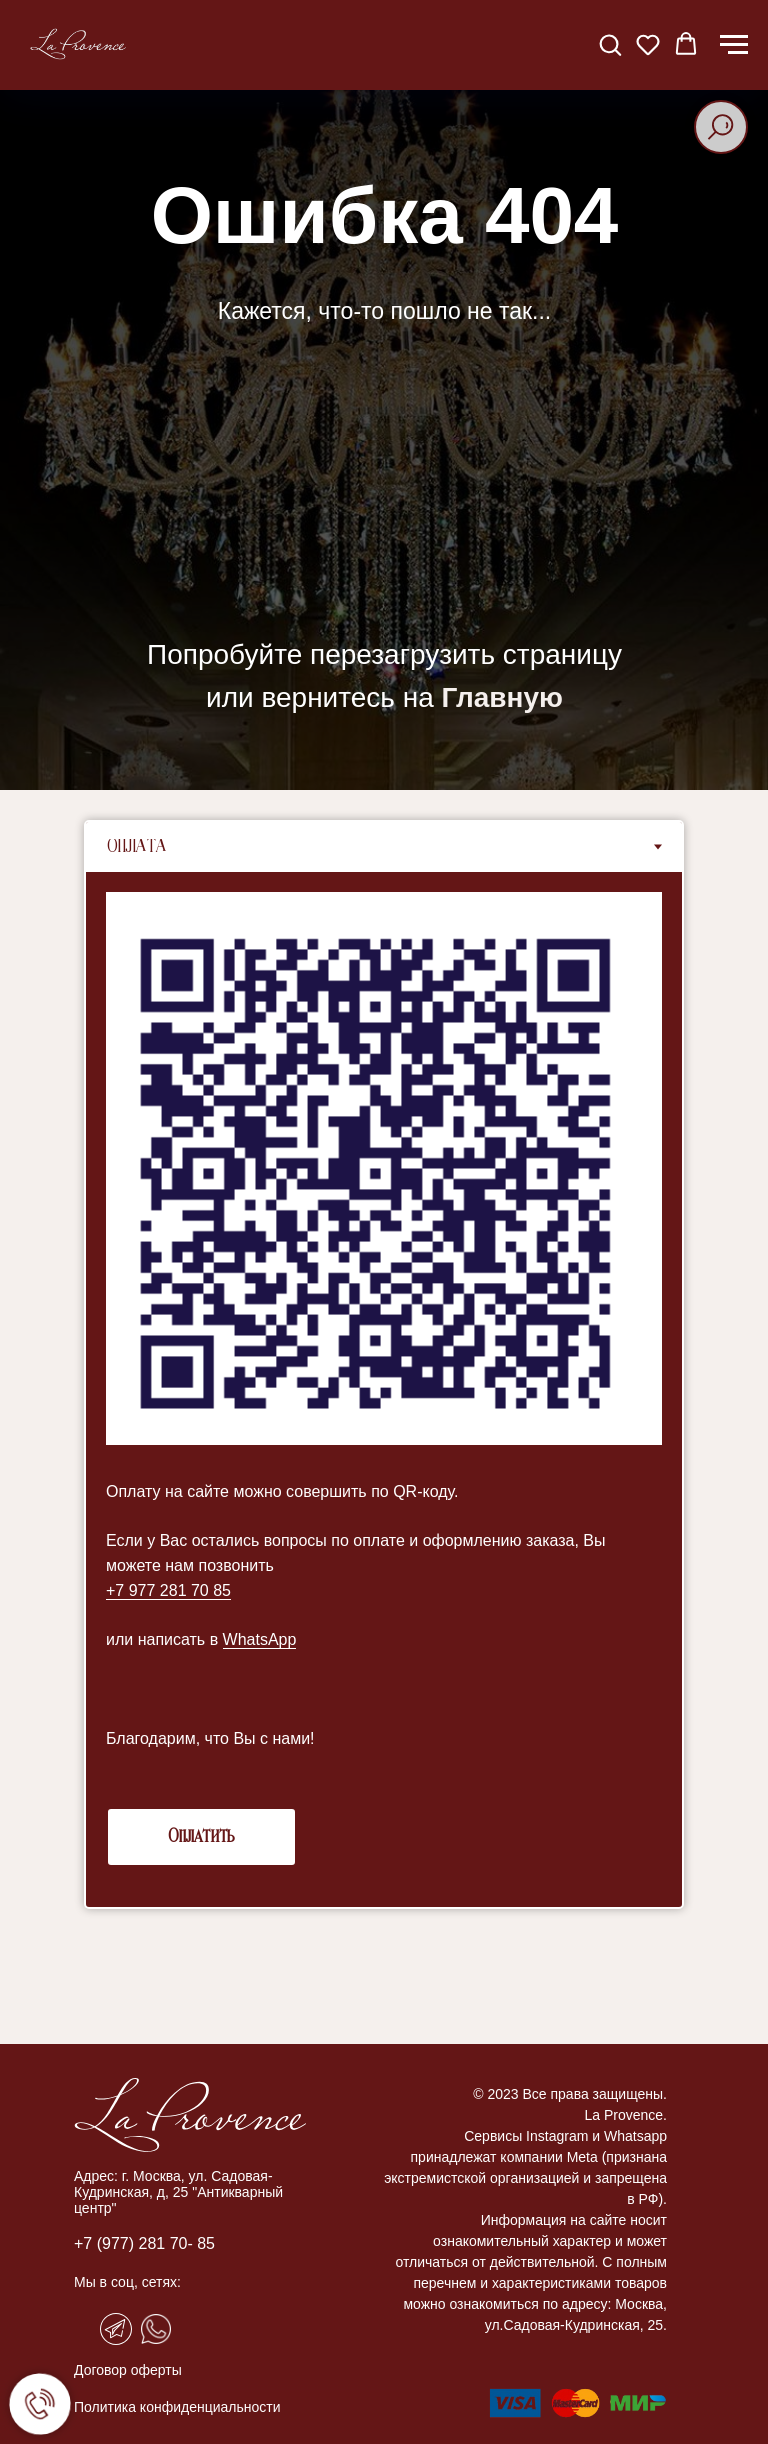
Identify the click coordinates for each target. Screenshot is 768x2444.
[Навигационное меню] (734, 45)
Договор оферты (128, 2370)
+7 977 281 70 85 (168, 1590)
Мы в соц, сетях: (127, 2282)
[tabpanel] (384, 1389)
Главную (502, 697)
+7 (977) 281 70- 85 (144, 2243)
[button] (610, 44)
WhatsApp (260, 1639)
